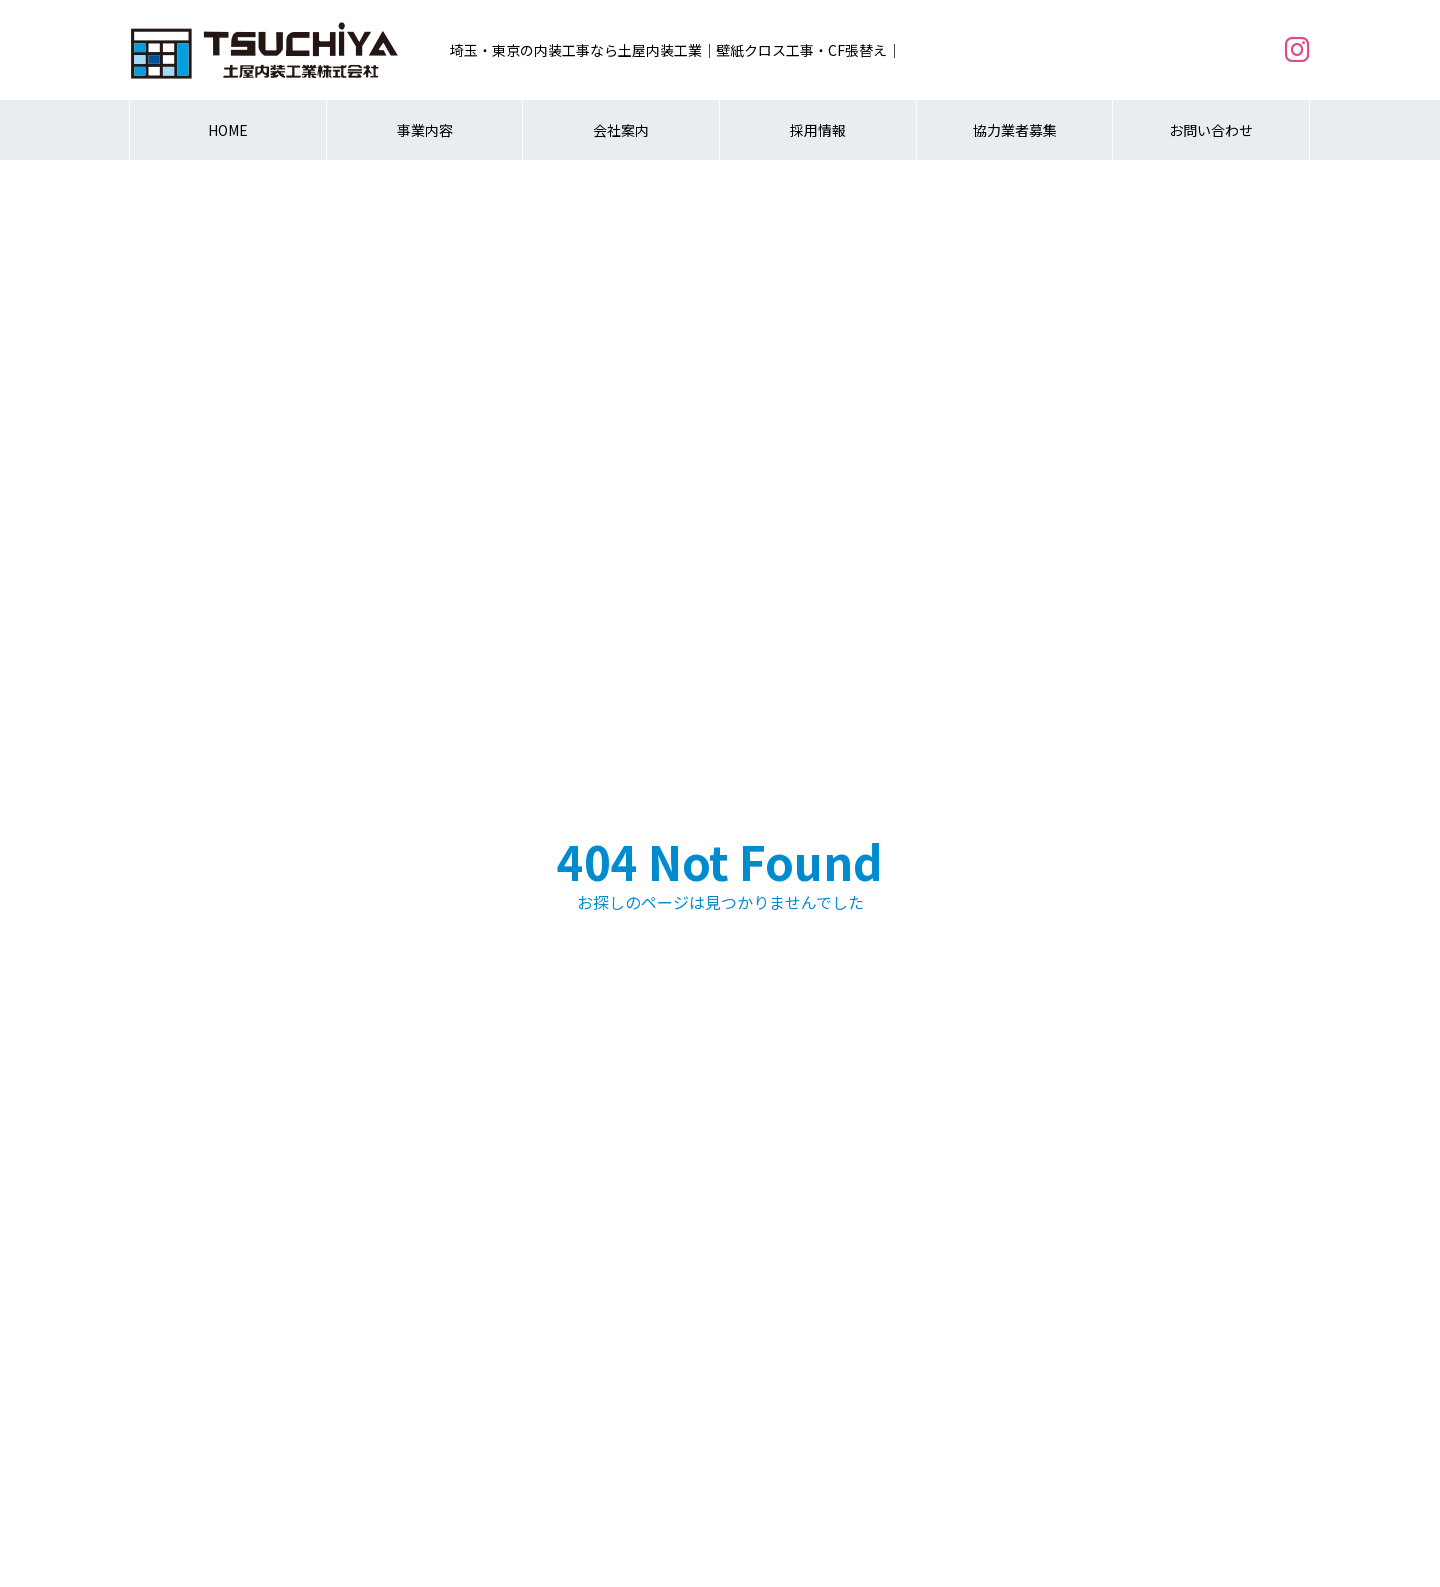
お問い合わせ (1211, 130)
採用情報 (818, 130)
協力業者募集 (1015, 130)
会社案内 (621, 130)
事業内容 (425, 130)
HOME (228, 130)
